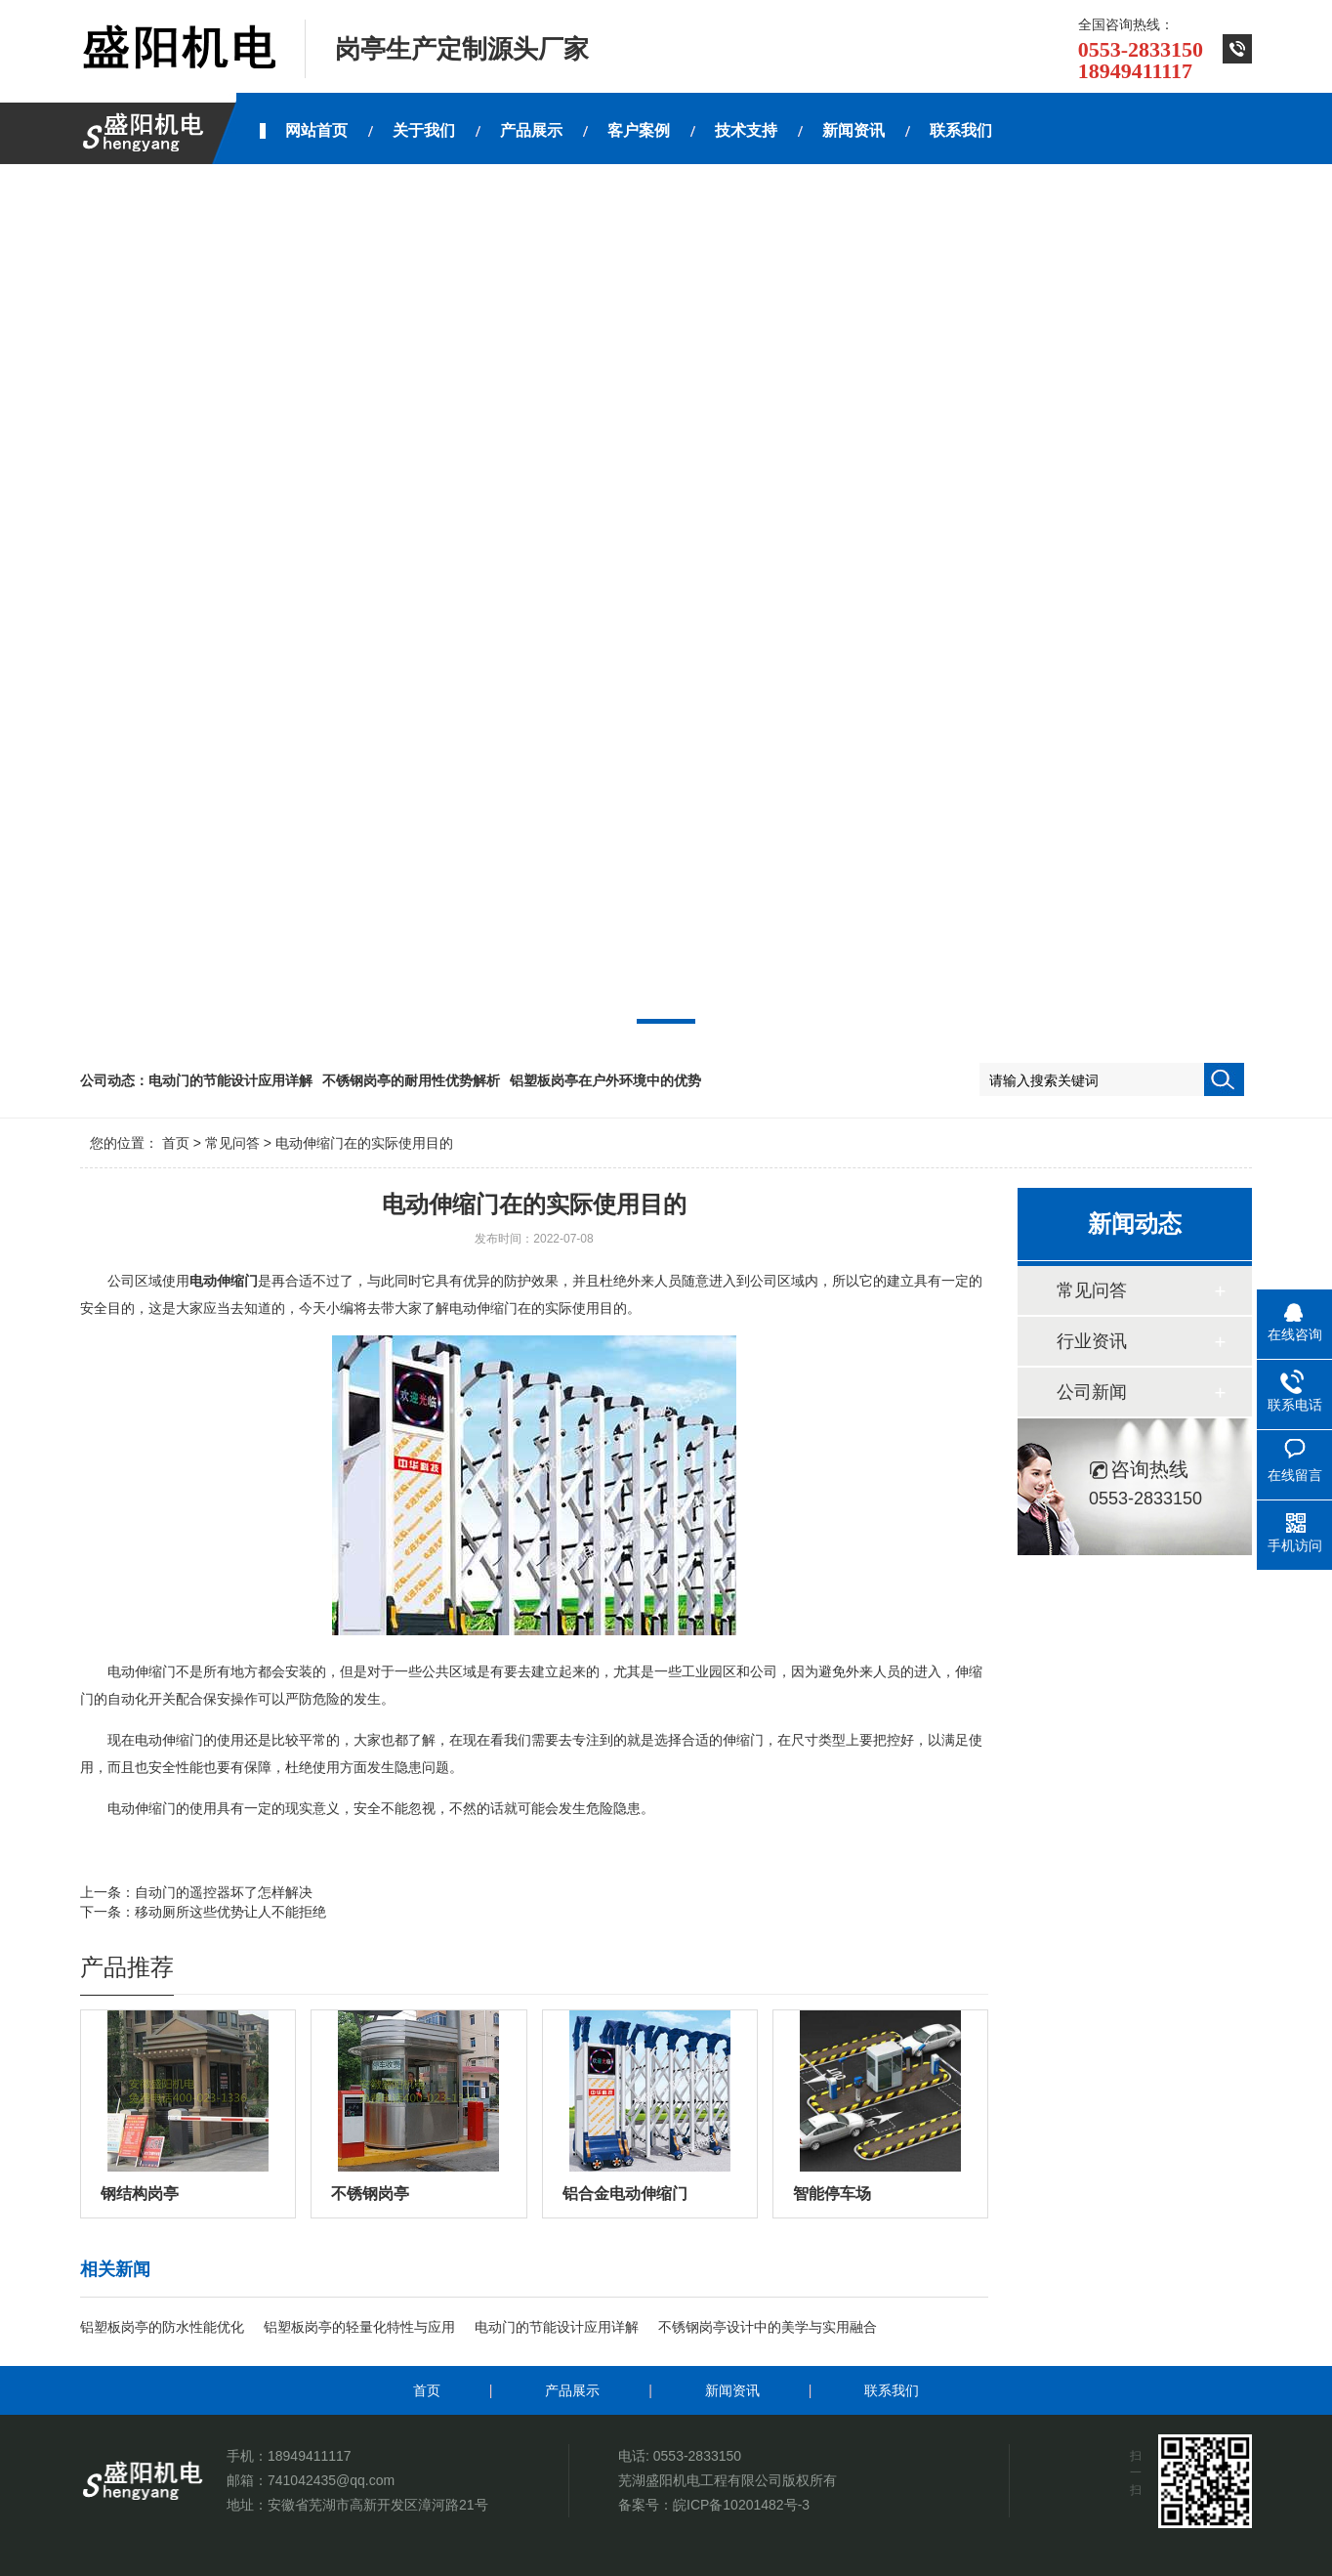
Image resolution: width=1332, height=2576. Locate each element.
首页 (175, 1143)
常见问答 (232, 1143)
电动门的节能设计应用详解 (230, 1080)
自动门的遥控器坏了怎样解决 (223, 1892)
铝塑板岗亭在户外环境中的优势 (605, 1080)
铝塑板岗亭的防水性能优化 (162, 2327)
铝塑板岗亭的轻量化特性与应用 (359, 2327)
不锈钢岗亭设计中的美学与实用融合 (767, 2327)
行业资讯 (1092, 1341)
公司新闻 (1092, 1392)
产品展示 (572, 2390)
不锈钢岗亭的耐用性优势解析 (411, 1080)
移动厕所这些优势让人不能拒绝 (230, 1912)
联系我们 (891, 2390)
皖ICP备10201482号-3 (741, 2505)
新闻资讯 (732, 2390)
